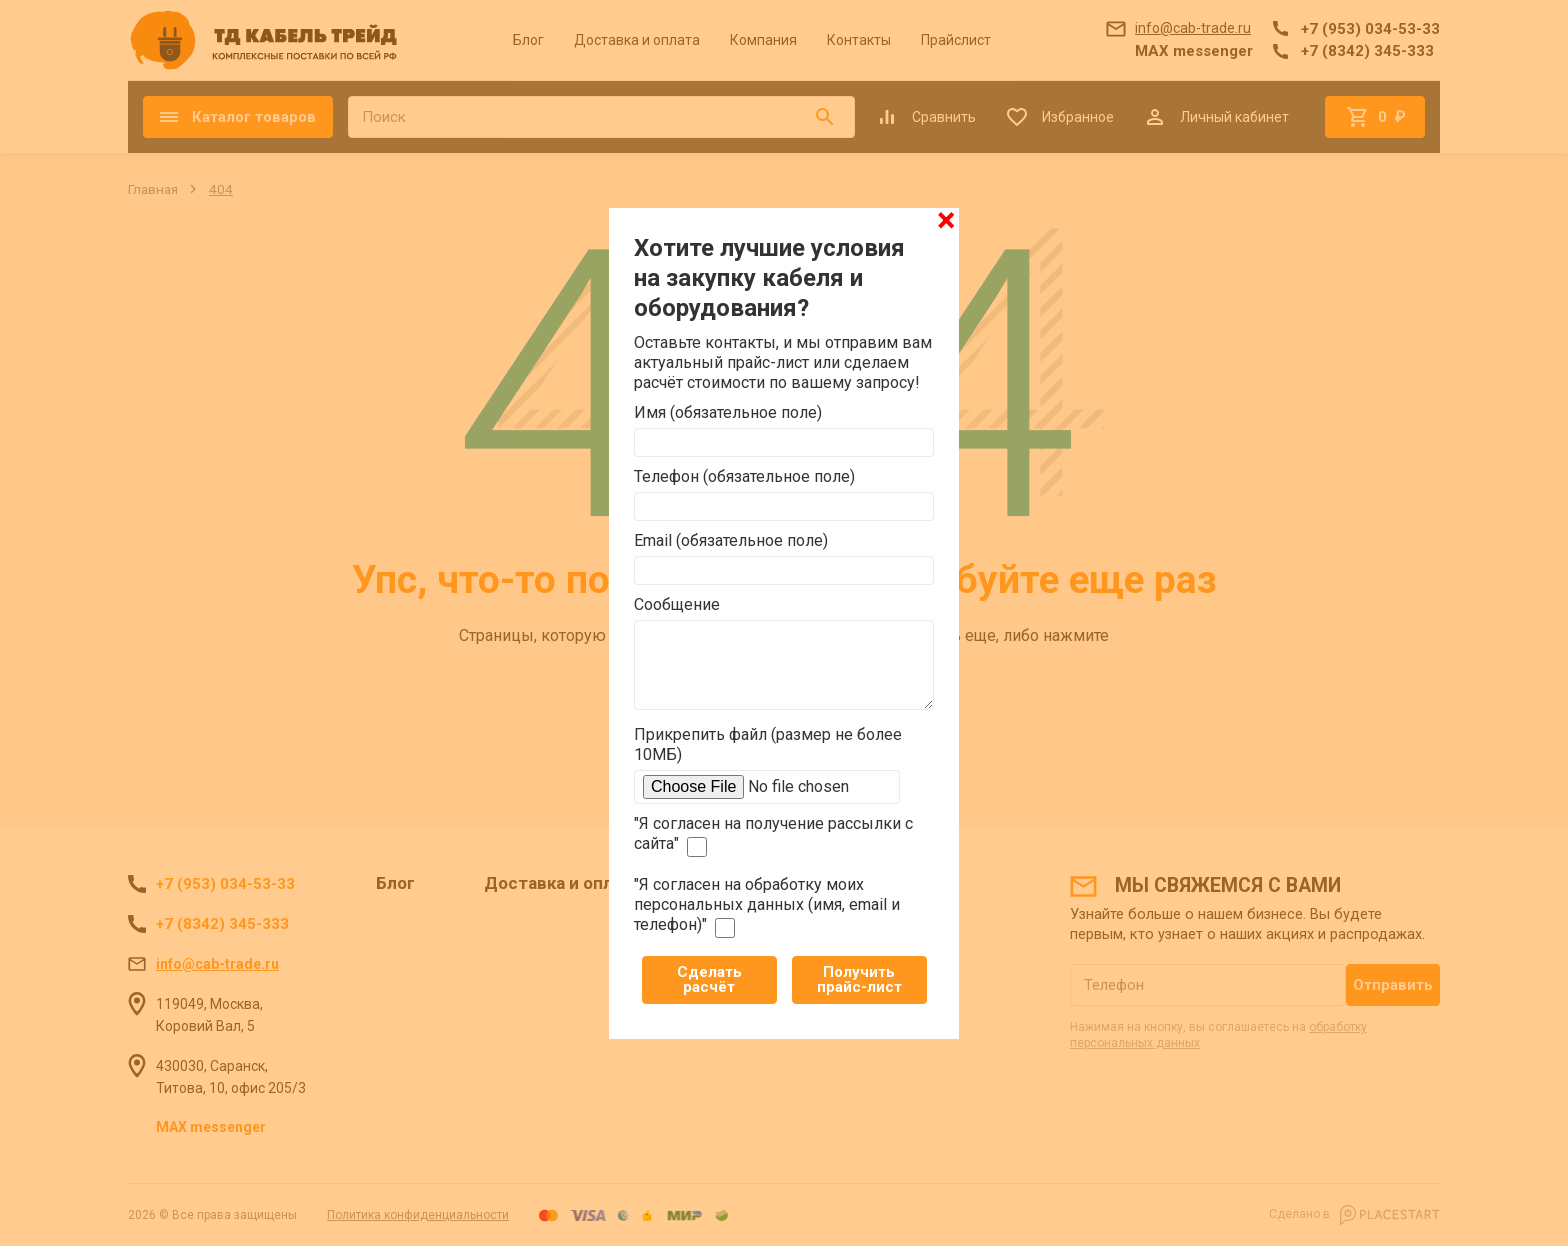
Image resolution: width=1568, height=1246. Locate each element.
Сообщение (677, 604)
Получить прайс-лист (859, 979)
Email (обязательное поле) (731, 540)
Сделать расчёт (709, 979)
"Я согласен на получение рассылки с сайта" (773, 835)
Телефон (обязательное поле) (744, 476)
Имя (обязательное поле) (728, 412)
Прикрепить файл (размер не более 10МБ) (768, 744)
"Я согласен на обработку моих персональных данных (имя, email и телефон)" (767, 906)
